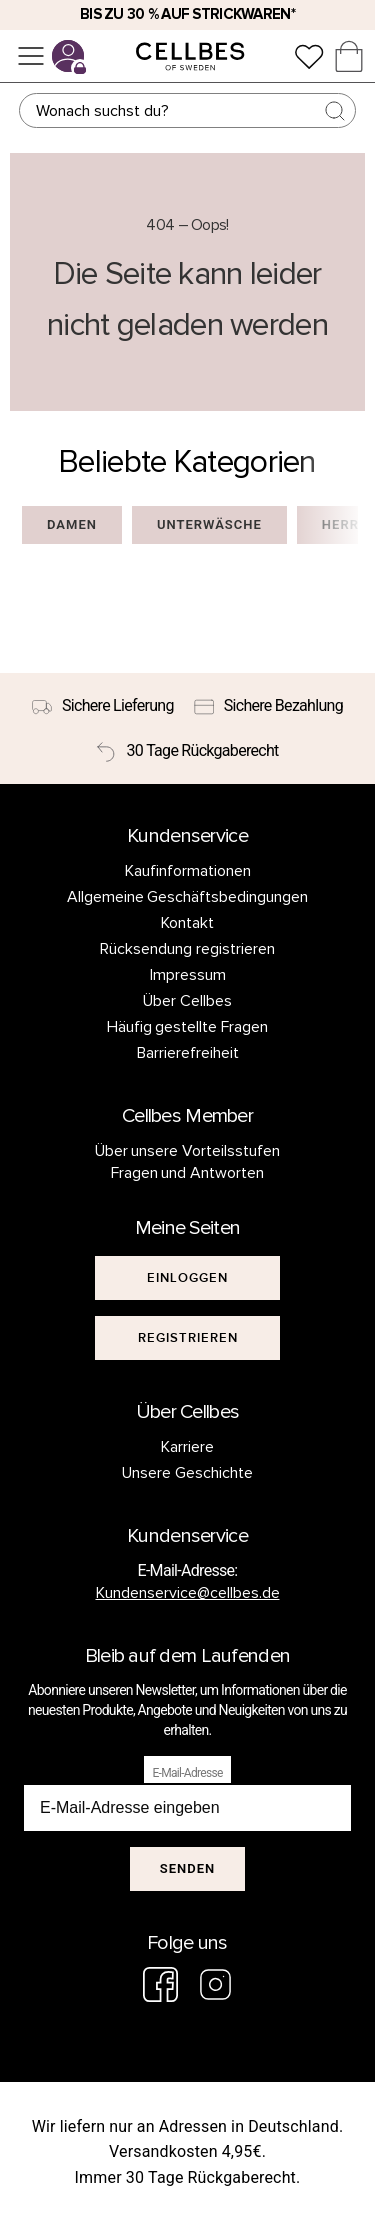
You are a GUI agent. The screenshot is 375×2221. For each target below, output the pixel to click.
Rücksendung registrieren (187, 949)
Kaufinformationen (188, 871)
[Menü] (31, 56)
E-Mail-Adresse (187, 1773)
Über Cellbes (187, 1001)
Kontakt (187, 923)
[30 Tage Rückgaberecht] (187, 751)
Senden (187, 1868)
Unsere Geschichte (187, 1473)
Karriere (187, 1447)
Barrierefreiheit (188, 1053)
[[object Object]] (188, 1278)
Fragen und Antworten (188, 1173)
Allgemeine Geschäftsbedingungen (188, 897)
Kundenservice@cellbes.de (188, 1593)
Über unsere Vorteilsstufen (188, 1151)
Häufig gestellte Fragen (188, 1027)
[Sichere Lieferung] (103, 706)
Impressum (188, 975)
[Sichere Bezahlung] (268, 706)
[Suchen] (188, 110)
